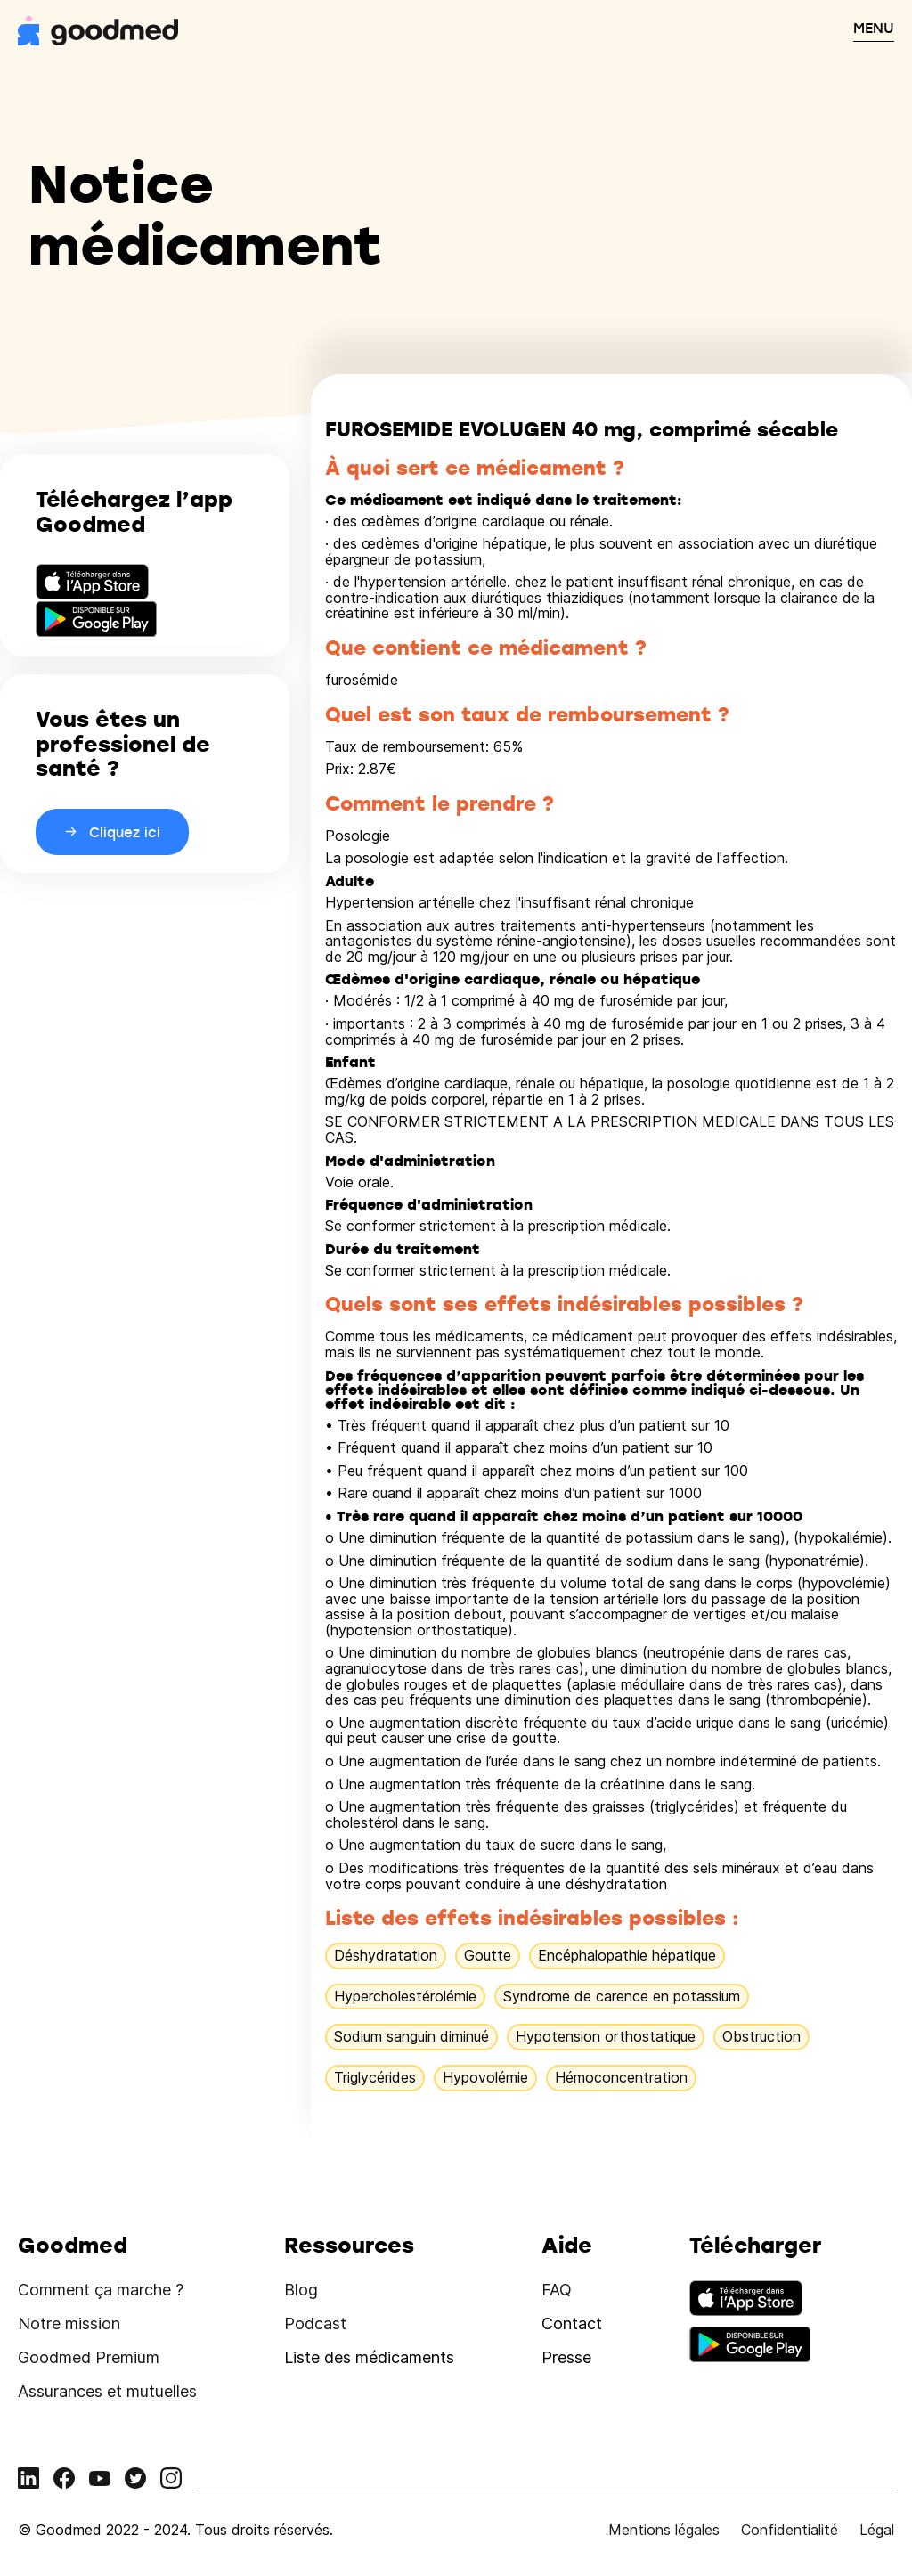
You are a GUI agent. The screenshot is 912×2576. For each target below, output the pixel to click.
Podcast (315, 2323)
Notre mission (69, 2323)
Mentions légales (664, 2530)
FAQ (557, 2289)
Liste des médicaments (369, 2357)
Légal (876, 2530)
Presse (566, 2357)
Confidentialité (789, 2530)
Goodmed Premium (88, 2357)
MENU (873, 27)
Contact (572, 2323)
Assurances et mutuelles (107, 2391)
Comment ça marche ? (100, 2289)
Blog (301, 2289)
